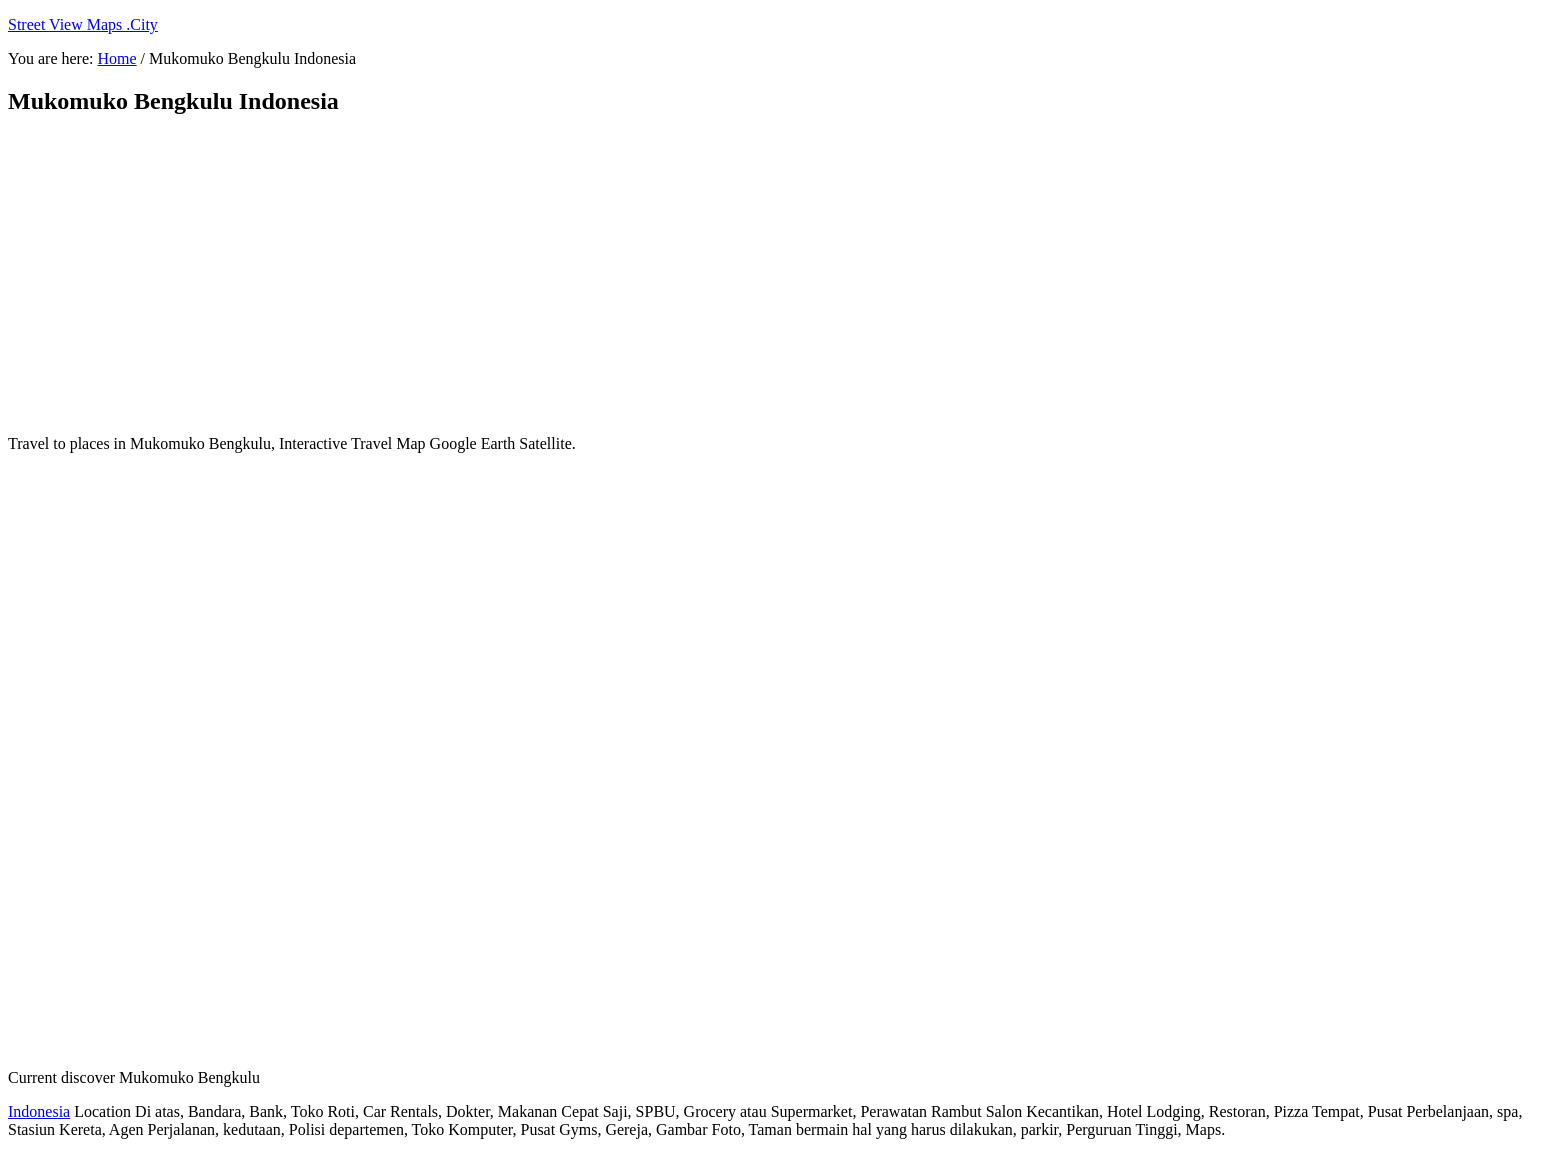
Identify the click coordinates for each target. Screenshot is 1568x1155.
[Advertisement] (493, 275)
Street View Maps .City (83, 24)
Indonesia (39, 1111)
